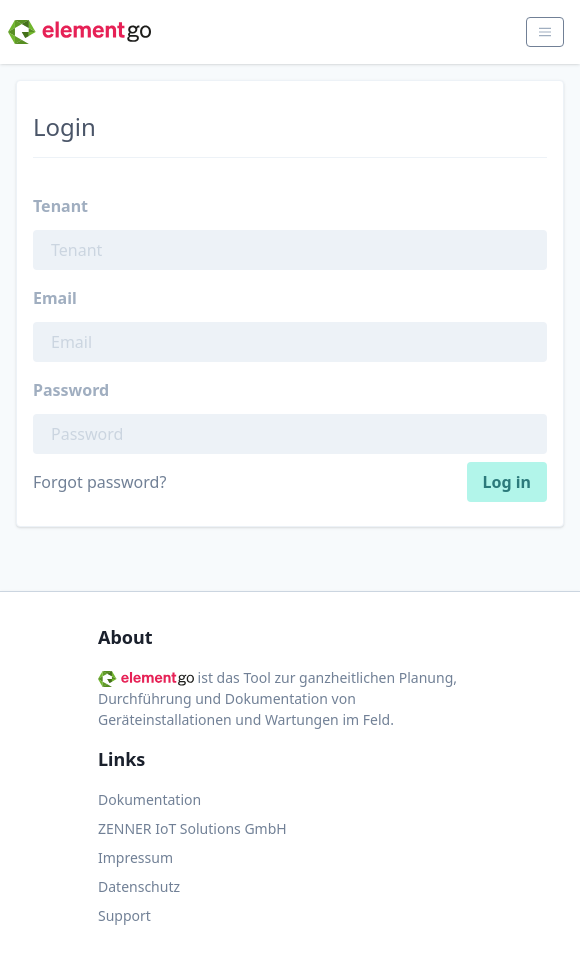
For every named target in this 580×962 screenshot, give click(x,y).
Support (124, 915)
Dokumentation (149, 799)
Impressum (135, 857)
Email (55, 298)
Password (71, 390)
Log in (507, 482)
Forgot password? (99, 482)
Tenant (60, 206)
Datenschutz (139, 886)
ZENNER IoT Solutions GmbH (192, 828)
